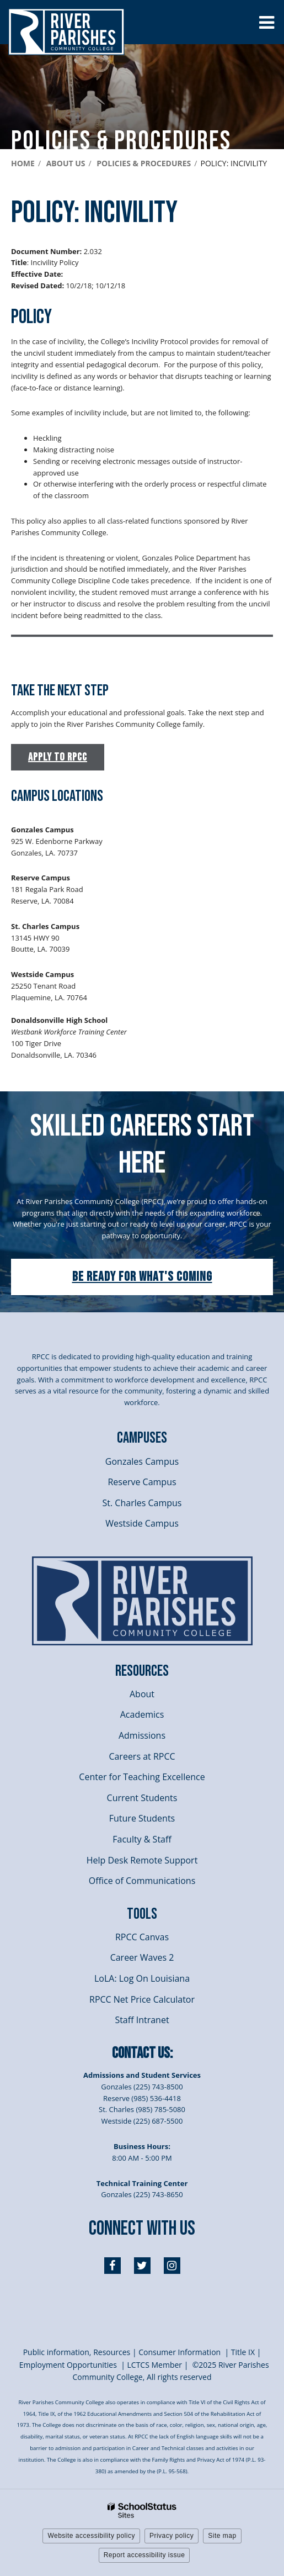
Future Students (142, 1818)
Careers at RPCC (142, 1756)
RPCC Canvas (142, 1937)
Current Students (142, 1798)
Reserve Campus (142, 1482)
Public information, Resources (77, 2352)
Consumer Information (180, 2352)
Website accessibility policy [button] (91, 2536)
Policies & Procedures (144, 163)
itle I (242, 2352)
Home (23, 163)
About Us (65, 163)
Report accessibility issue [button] (144, 2555)
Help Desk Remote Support (142, 1860)
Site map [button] (222, 2536)
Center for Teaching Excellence (142, 1777)
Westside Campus (142, 1523)
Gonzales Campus (142, 1461)
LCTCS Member (155, 2364)
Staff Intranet (142, 2020)
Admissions (142, 1735)
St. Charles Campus (142, 1503)
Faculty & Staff (141, 1839)
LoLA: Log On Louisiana (142, 1978)
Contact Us (141, 2053)
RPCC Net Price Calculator (142, 1999)
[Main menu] (266, 22)
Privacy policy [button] (171, 2536)
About (142, 1694)
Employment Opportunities (68, 2364)
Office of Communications (142, 1881)
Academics (142, 1714)
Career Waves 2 (142, 1957)
